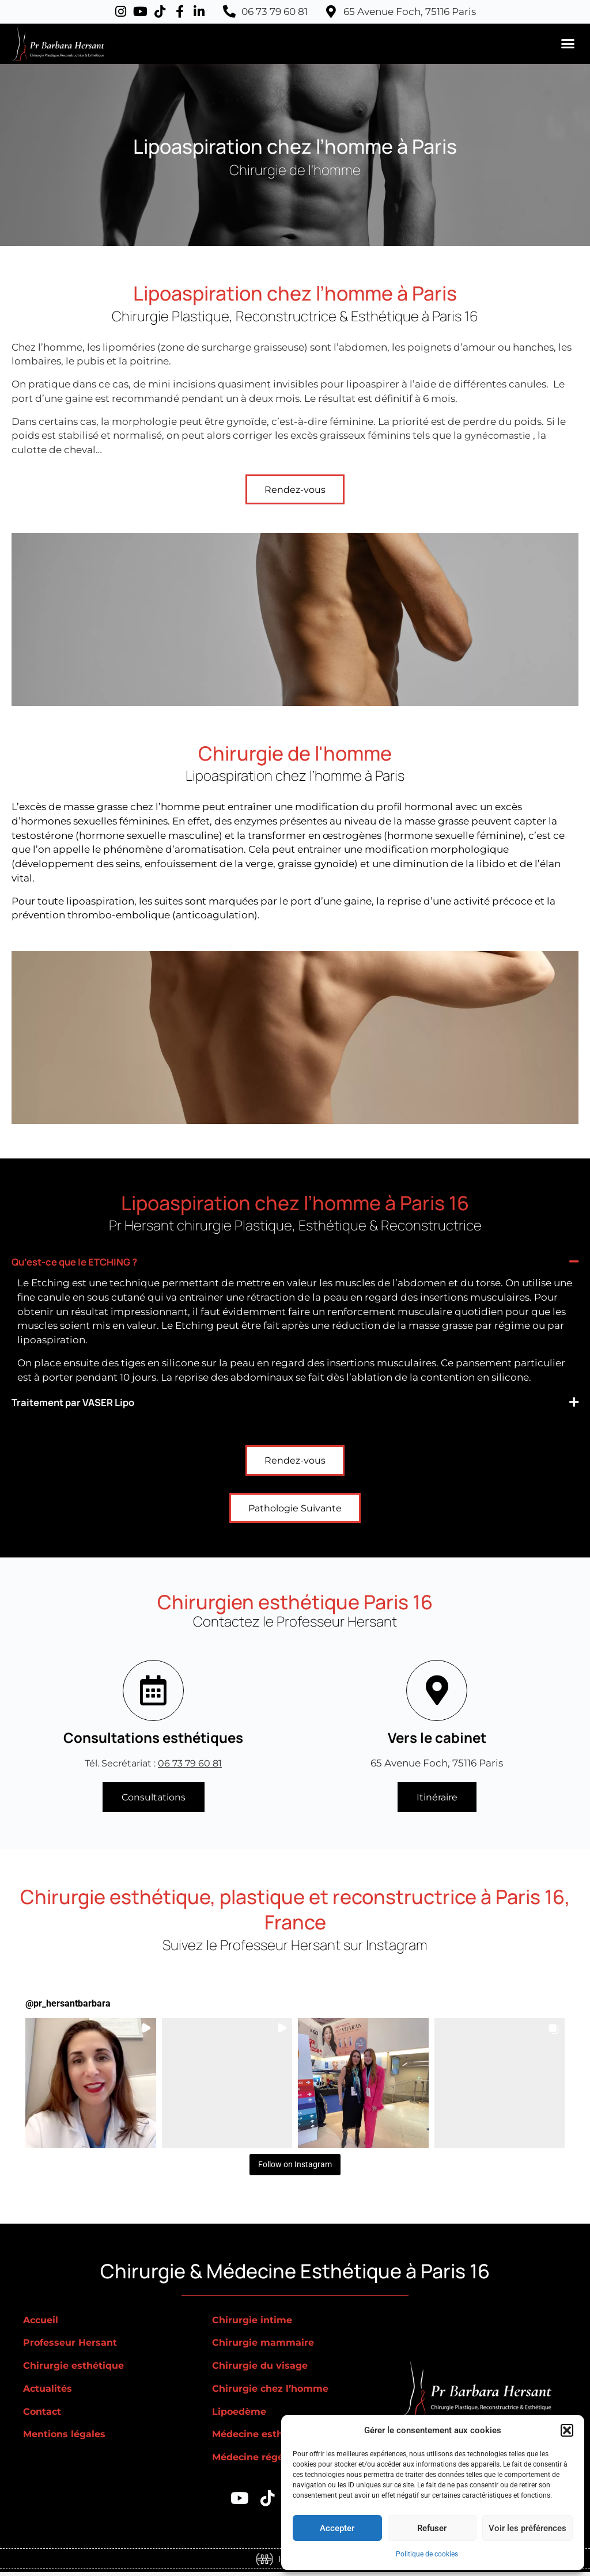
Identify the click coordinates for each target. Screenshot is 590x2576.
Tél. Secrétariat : (153, 1764)
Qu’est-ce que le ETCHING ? (88, 1262)
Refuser (432, 2528)
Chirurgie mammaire (265, 2346)
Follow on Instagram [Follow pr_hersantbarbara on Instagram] (295, 2167)
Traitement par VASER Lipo (86, 1402)
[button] (567, 2430)
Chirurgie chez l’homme (273, 2392)
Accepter (337, 2528)
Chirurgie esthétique (76, 2369)
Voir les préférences (527, 2528)
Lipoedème (241, 2415)
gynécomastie (499, 435)
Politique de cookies (427, 2554)
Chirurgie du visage (262, 2369)
